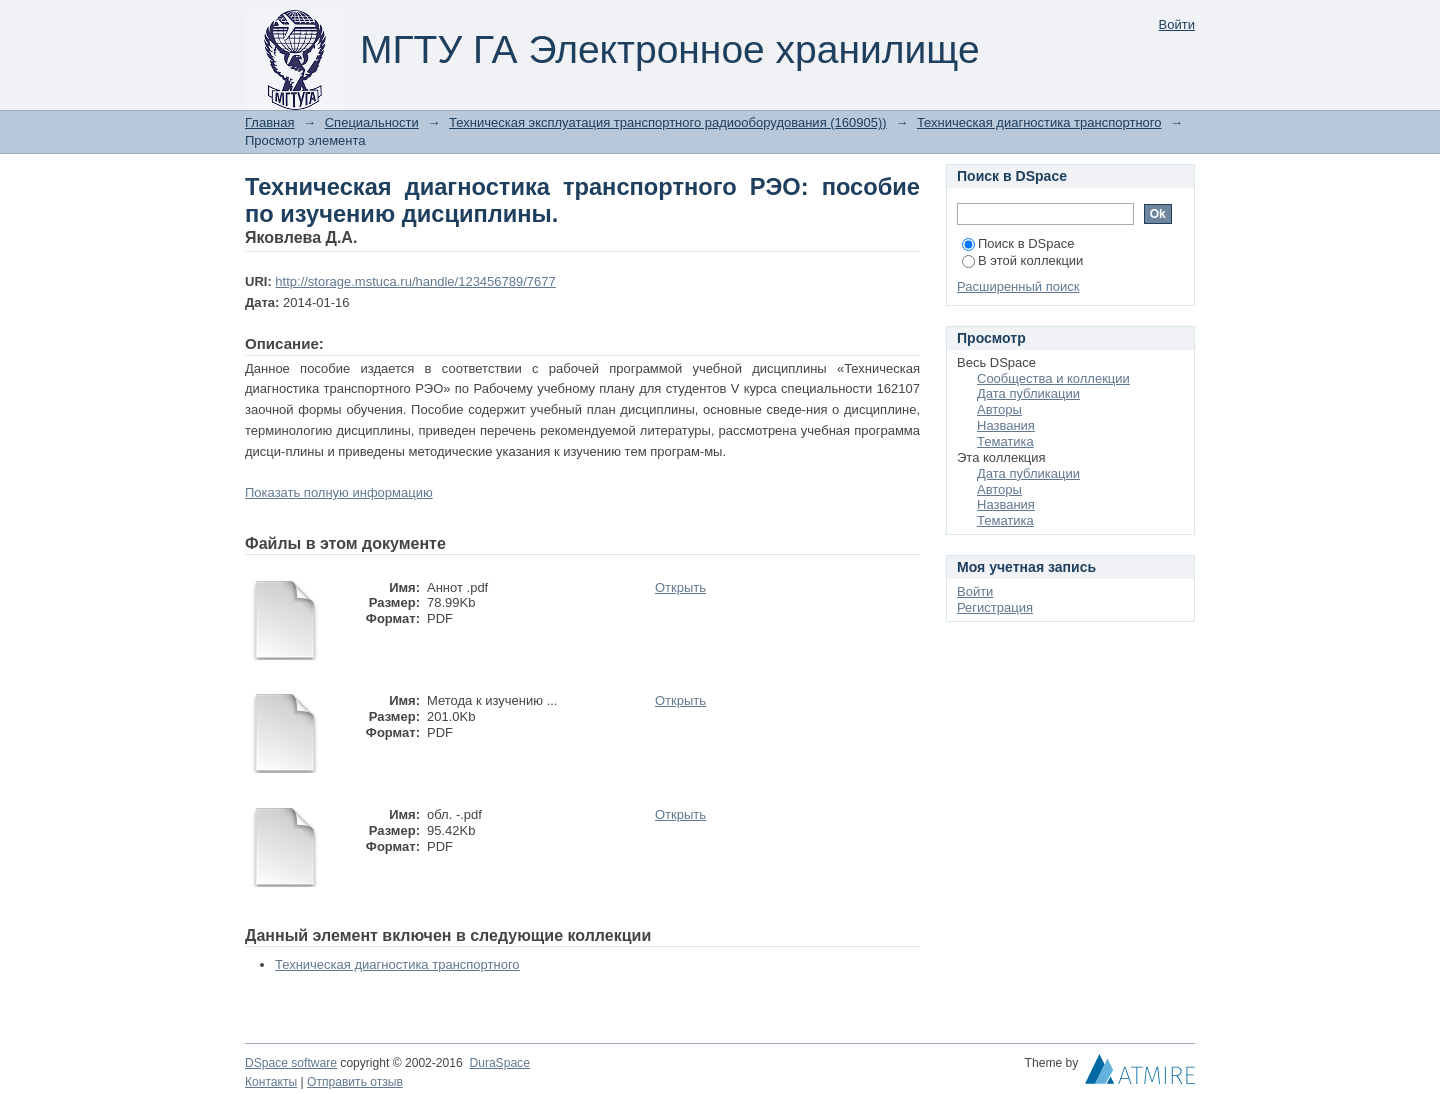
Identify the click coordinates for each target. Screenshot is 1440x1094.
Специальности (372, 122)
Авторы (999, 409)
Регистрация (995, 607)
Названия (1006, 425)
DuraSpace (499, 1063)
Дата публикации (1028, 393)
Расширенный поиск (1018, 286)
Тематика (1005, 441)
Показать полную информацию (339, 492)
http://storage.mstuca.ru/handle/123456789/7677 (415, 281)
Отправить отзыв (355, 1082)
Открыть (680, 587)
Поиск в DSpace (1018, 243)
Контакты (271, 1082)
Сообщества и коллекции (1053, 378)
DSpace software (291, 1063)
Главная (269, 122)
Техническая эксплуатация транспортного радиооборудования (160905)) (668, 122)
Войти (1177, 24)
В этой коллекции (1022, 260)
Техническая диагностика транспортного (1039, 122)
